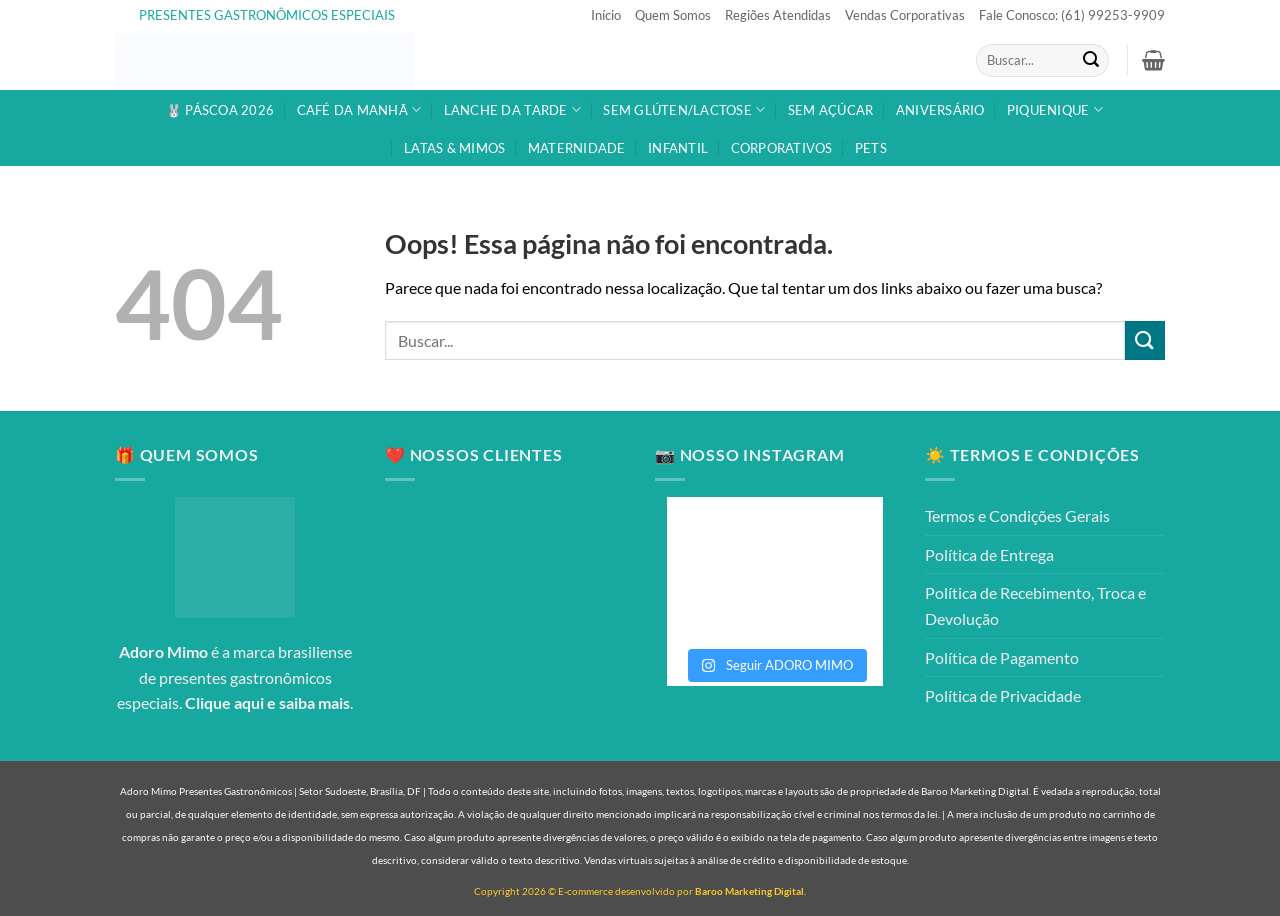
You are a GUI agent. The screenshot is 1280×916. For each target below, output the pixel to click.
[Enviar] (1091, 61)
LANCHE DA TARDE (512, 109)
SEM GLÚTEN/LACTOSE (684, 109)
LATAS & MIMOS (454, 148)
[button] (1153, 60)
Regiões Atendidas (778, 15)
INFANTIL (678, 148)
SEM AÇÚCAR (831, 110)
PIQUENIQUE (1055, 109)
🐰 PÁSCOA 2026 (220, 110)
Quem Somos (673, 15)
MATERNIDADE (577, 148)
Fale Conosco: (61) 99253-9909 (1072, 15)
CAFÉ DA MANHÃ (359, 109)
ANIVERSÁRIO (940, 110)
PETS (871, 148)
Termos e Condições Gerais (1017, 515)
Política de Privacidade (1003, 695)
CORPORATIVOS (782, 148)
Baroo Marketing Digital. (750, 891)
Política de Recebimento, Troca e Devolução (1035, 605)
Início (606, 15)
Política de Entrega (989, 554)
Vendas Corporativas (905, 15)
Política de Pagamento (1002, 657)
